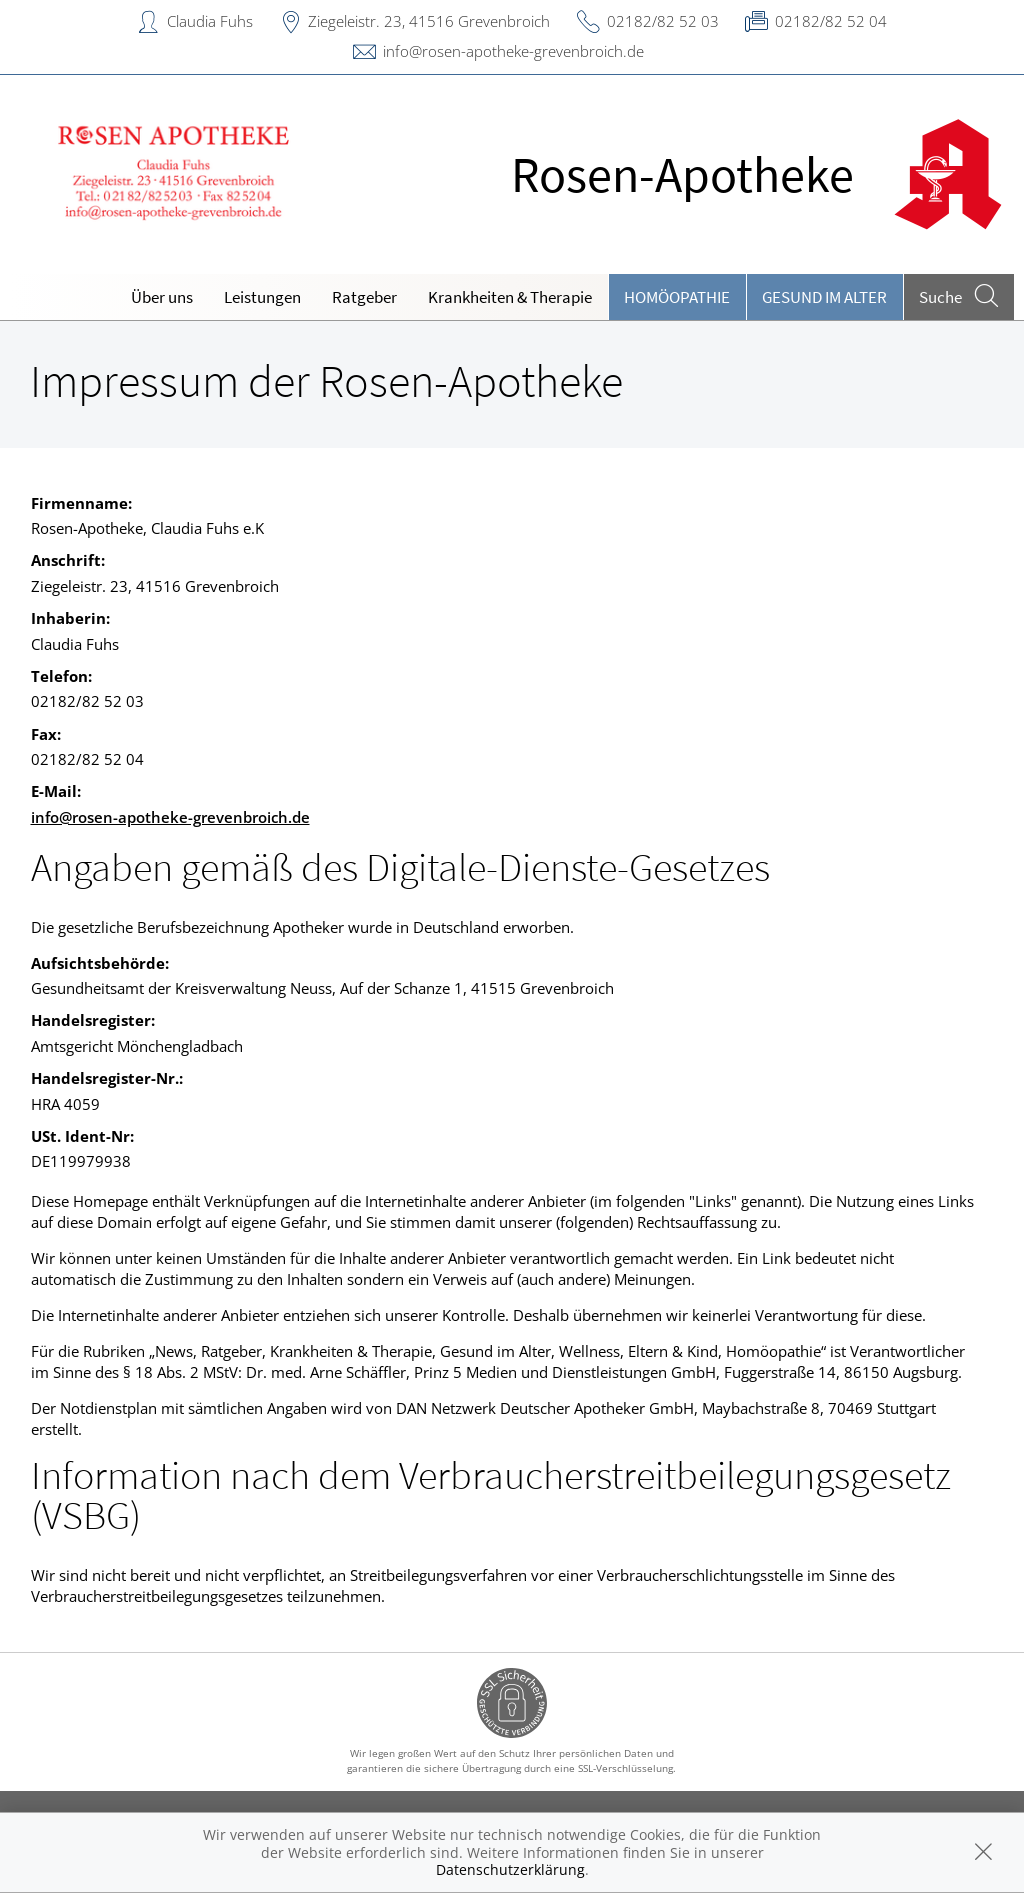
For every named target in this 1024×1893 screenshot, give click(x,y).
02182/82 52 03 (663, 21)
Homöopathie (677, 297)
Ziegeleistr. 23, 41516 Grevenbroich (429, 21)
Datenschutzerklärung (510, 1869)
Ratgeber (364, 297)
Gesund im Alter (824, 297)
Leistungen (262, 297)
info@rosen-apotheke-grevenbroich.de (513, 51)
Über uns (162, 297)
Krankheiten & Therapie (510, 297)
